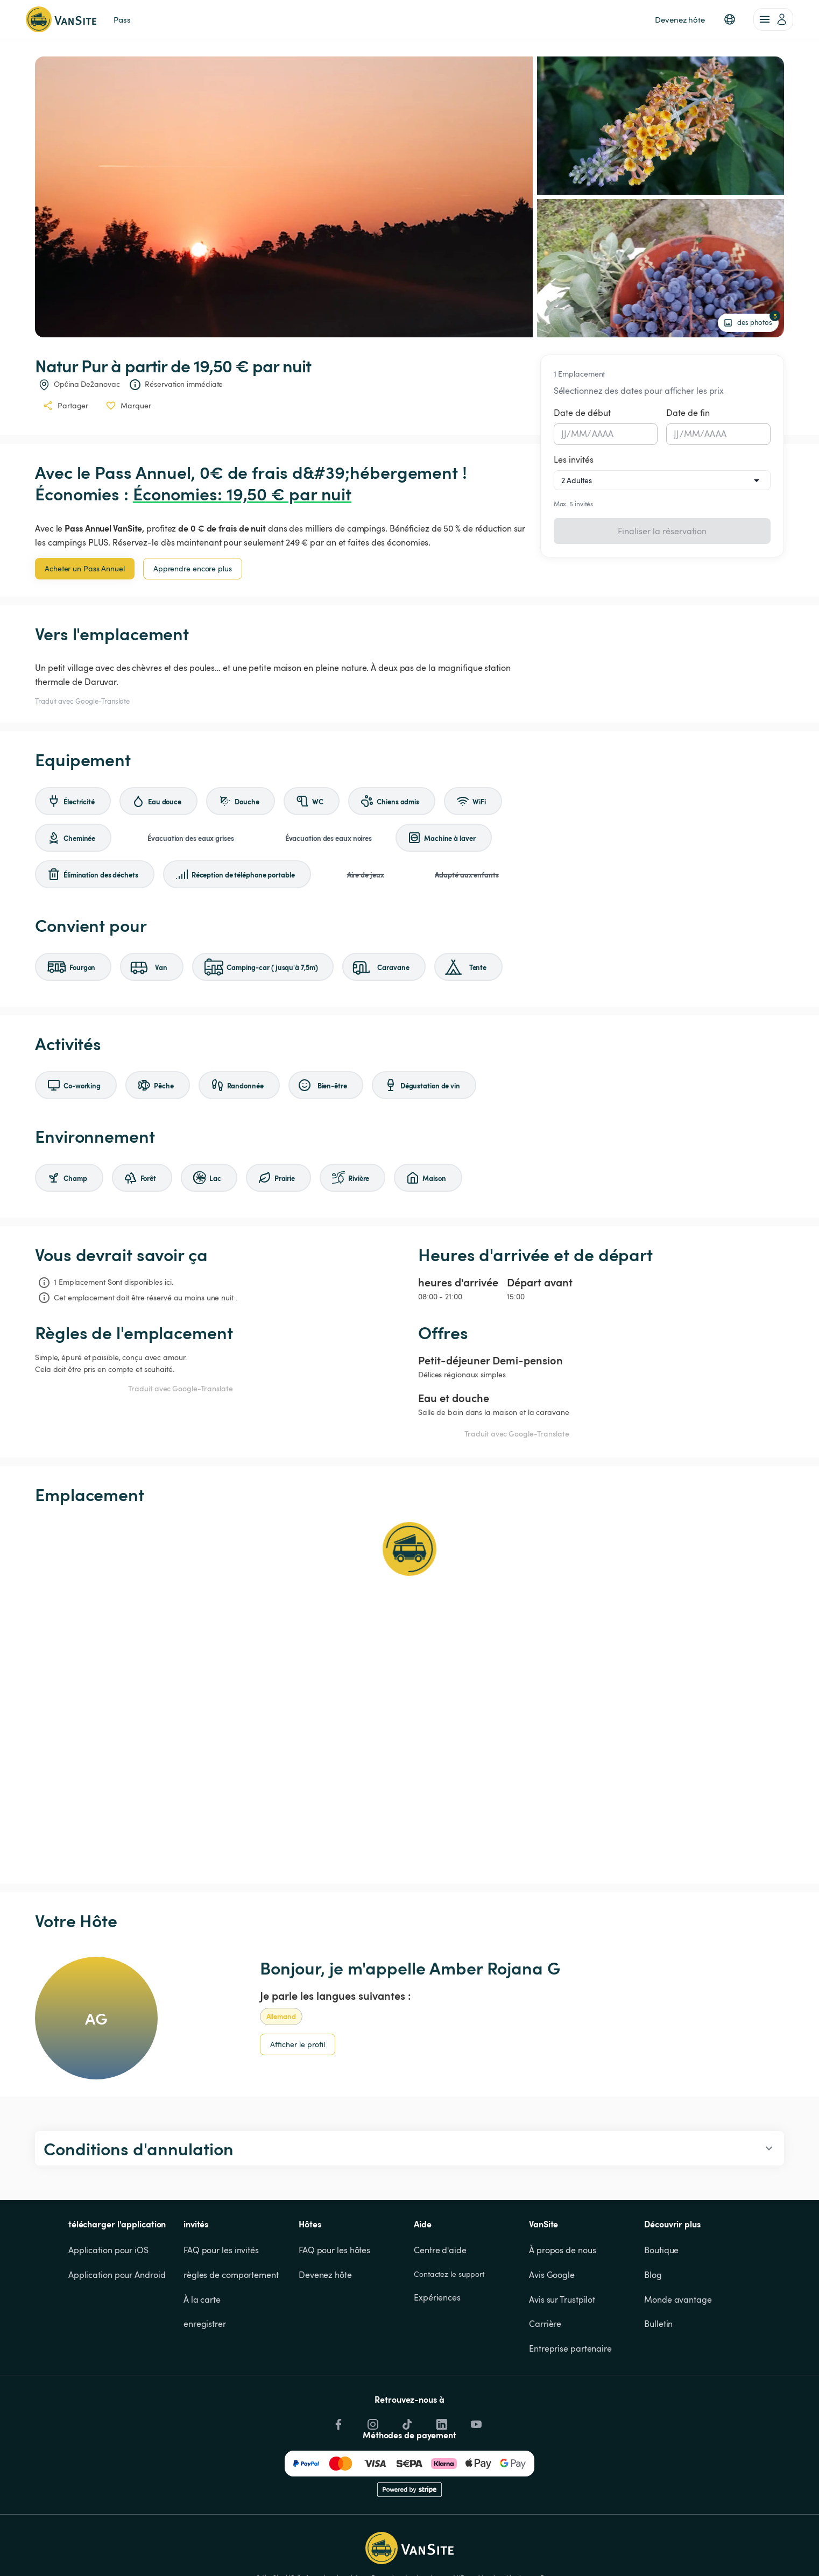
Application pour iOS (108, 2250)
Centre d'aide (440, 2250)
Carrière (545, 2324)
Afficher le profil (297, 2044)
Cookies (752, 2509)
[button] (729, 19)
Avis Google (552, 2275)
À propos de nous (562, 2250)
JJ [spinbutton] (564, 434)
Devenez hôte (325, 2275)
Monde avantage (678, 2299)
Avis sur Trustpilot (562, 2299)
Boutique (661, 2250)
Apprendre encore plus (192, 568)
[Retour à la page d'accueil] (61, 19)
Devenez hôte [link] (680, 19)
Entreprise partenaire (570, 2348)
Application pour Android (117, 2275)
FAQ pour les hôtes (334, 2250)
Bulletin (658, 2324)
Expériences (437, 2297)
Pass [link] (122, 19)
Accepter (630, 2547)
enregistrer (204, 2324)
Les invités (574, 459)
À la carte (202, 2299)
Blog (653, 2275)
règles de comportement (231, 2275)
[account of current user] (773, 19)
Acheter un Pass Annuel (85, 568)
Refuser (682, 2547)
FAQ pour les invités (221, 2250)
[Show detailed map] (409, 1694)
